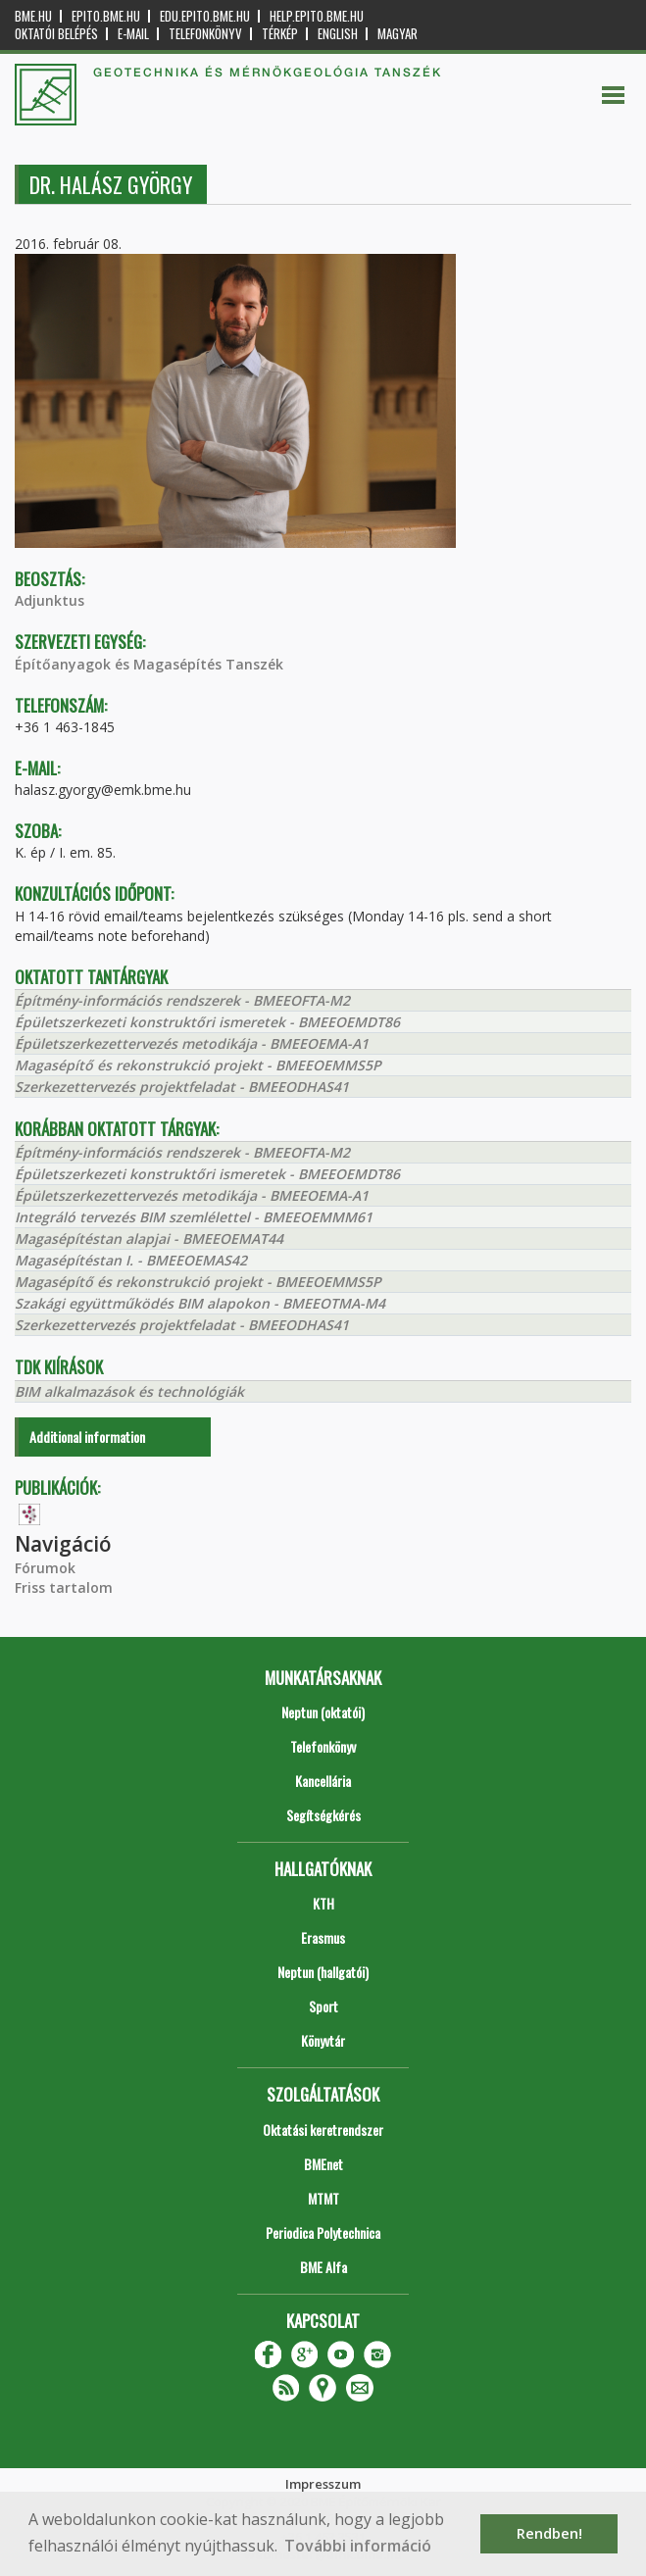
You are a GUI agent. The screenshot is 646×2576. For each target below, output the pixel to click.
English (338, 33)
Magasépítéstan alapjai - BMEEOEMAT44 (149, 1238)
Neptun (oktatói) (323, 1712)
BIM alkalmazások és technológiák (129, 1391)
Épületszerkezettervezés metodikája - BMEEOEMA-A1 (192, 1043)
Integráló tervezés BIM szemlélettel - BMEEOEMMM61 (194, 1217)
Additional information (87, 1436)
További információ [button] (357, 2545)
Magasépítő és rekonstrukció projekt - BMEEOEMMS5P (198, 1065)
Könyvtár (323, 2040)
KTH (323, 1903)
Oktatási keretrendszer (323, 2129)
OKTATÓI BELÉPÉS (56, 33)
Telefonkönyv (205, 33)
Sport (323, 2006)
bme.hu (33, 16)
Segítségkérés (323, 1815)
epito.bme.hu (106, 16)
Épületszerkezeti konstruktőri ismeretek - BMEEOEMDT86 (207, 1022)
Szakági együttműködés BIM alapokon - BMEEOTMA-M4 (200, 1303)
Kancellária (323, 1780)
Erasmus (323, 1937)
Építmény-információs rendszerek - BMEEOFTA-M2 (182, 1000)
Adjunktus (49, 600)
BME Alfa (323, 2266)
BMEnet (323, 2164)
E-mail (133, 33)
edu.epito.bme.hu (205, 16)
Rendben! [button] (549, 2533)
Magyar (397, 33)
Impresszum (323, 2484)
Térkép (280, 33)
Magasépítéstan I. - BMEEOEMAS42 (131, 1260)
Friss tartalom (64, 1587)
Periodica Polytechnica (323, 2232)
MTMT (323, 2198)
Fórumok (45, 1568)
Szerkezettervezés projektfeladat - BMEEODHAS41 (182, 1086)
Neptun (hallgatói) (323, 1971)
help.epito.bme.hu (317, 16)
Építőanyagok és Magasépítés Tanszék (149, 664)
